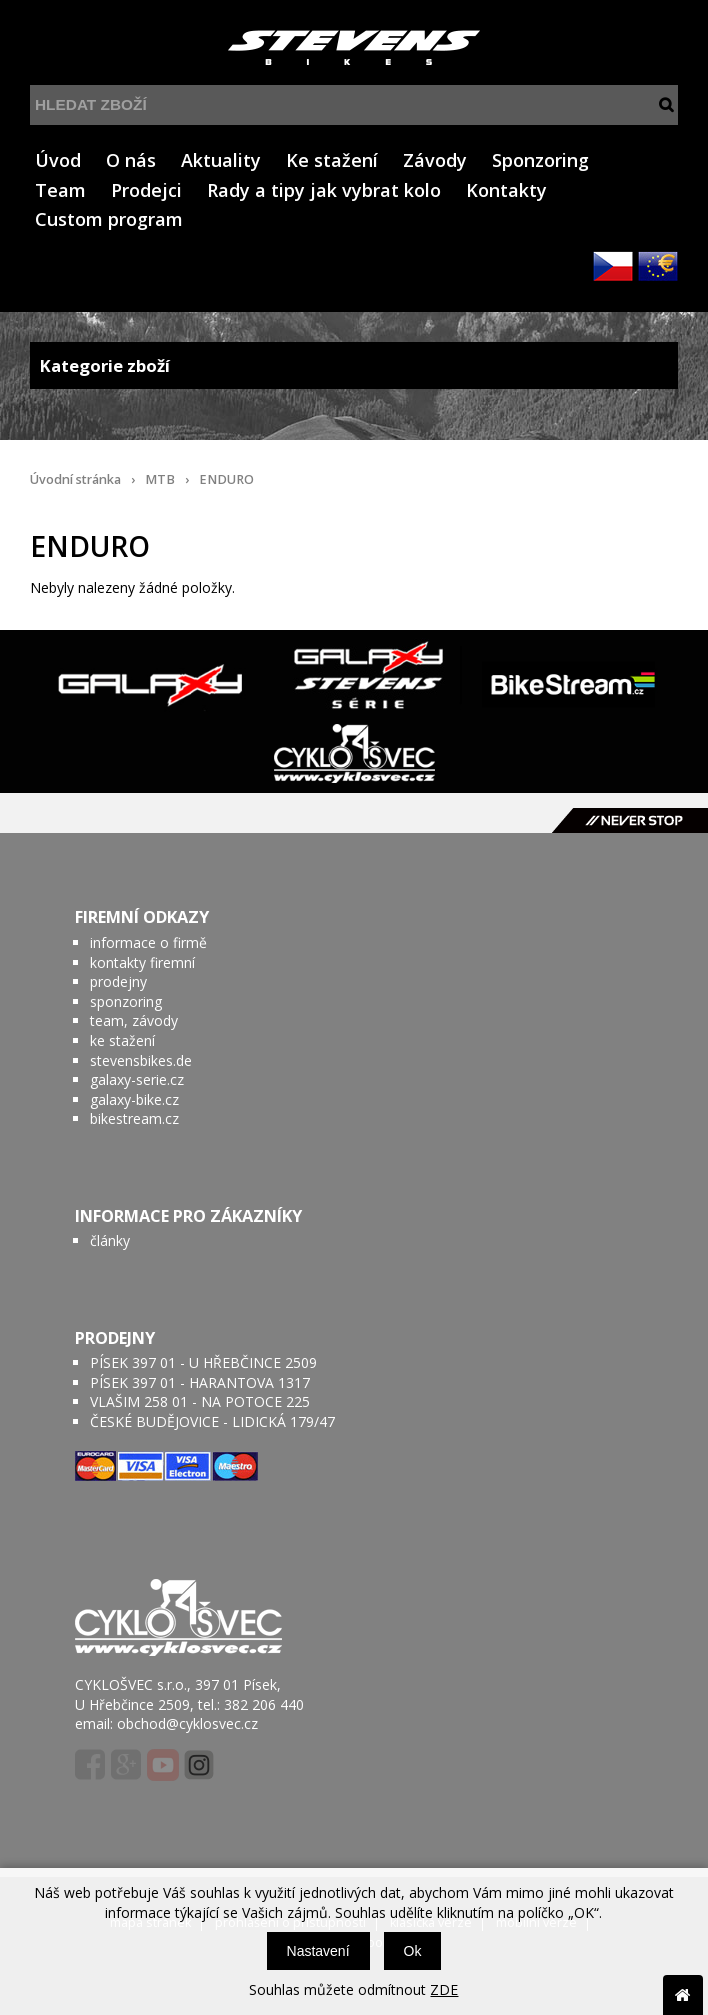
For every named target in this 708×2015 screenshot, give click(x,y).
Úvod (58, 160)
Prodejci (146, 190)
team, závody (134, 1020)
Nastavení (318, 1951)
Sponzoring (540, 160)
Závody (435, 160)
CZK (613, 266)
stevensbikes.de (141, 1060)
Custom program (109, 219)
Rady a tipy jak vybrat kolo (324, 190)
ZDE (444, 1989)
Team (60, 190)
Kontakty (506, 190)
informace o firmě (148, 942)
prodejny (118, 981)
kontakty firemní (142, 962)
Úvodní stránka (75, 479)
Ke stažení (332, 160)
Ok (413, 1951)
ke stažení (122, 1040)
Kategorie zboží (354, 365)
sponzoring (126, 1001)
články (110, 1240)
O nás (131, 160)
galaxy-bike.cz (134, 1099)
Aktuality (221, 160)
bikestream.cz (134, 1118)
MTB (160, 479)
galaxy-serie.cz (137, 1079)
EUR (658, 266)
